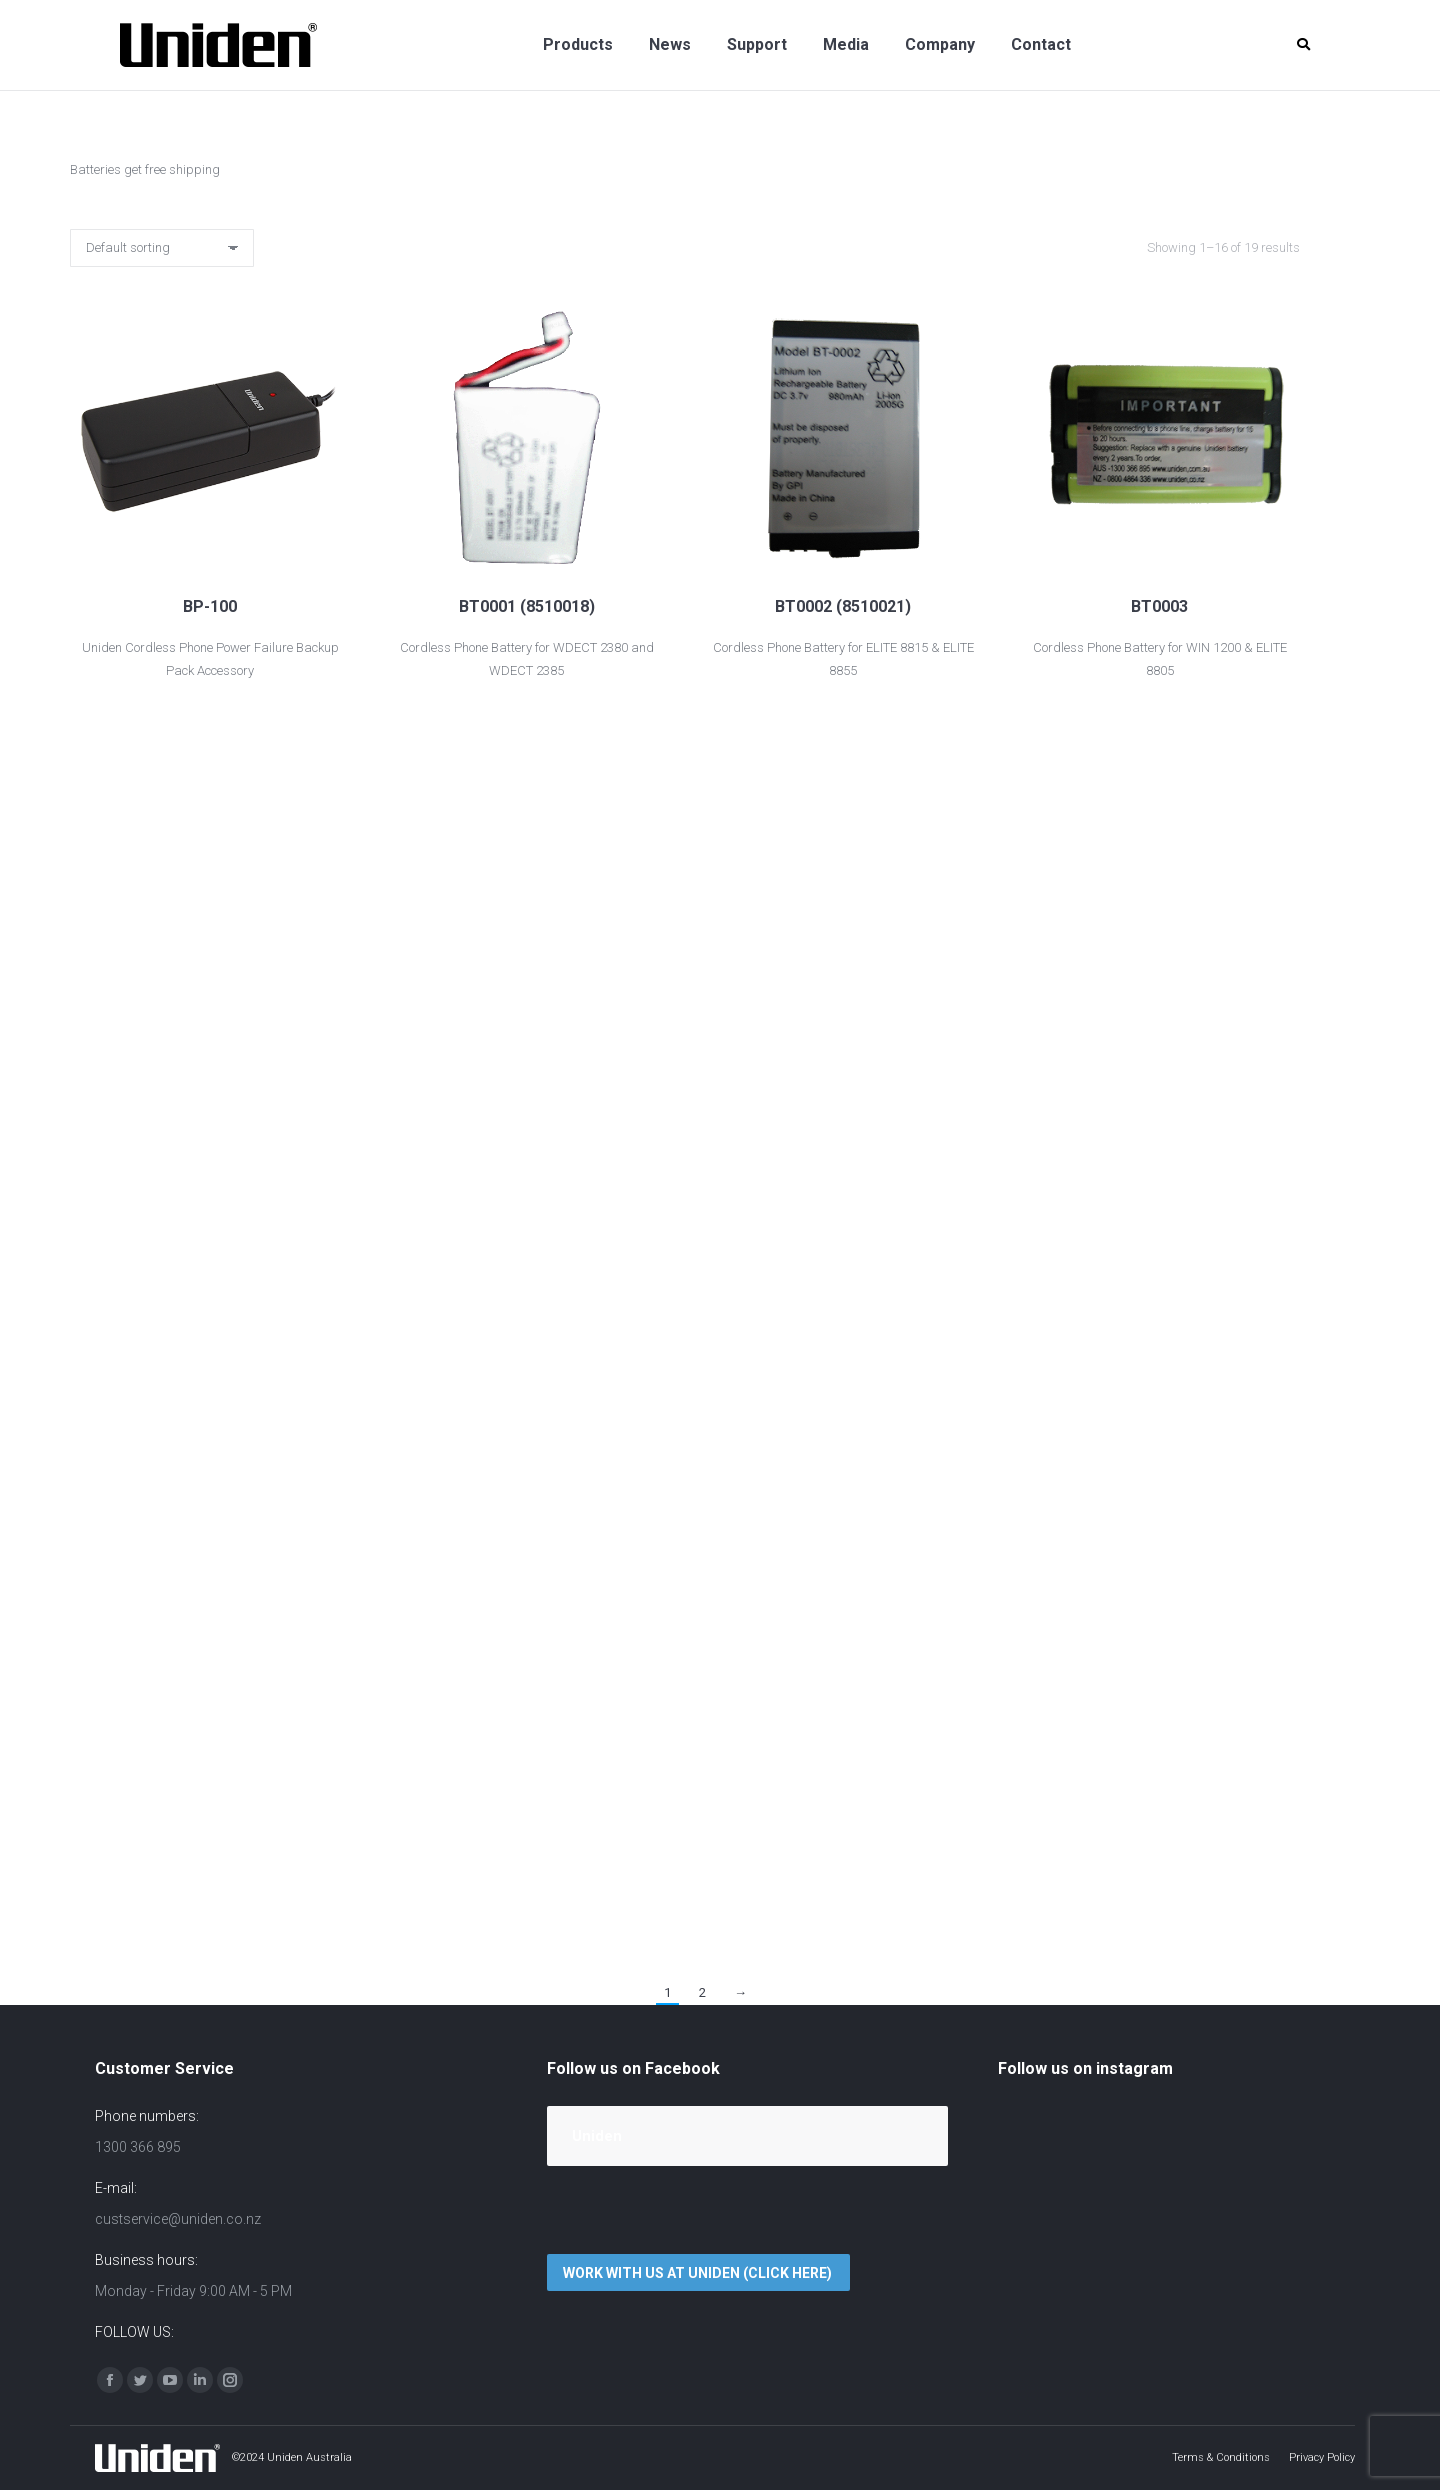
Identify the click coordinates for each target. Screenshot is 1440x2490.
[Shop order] (162, 248)
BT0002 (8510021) (843, 606)
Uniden (597, 2136)
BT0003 (1159, 606)
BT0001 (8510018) (527, 606)
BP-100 (210, 606)
